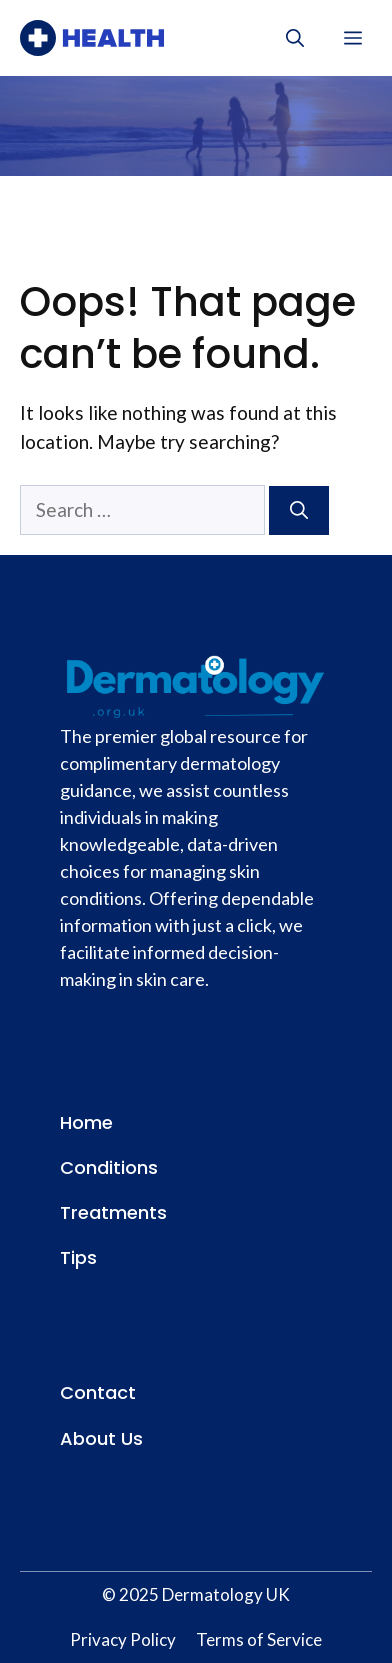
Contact (98, 1392)
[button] (295, 38)
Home (86, 1122)
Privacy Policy (123, 1639)
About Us (101, 1438)
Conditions (109, 1167)
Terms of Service (259, 1639)
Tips (78, 1257)
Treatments (113, 1212)
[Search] (299, 510)
